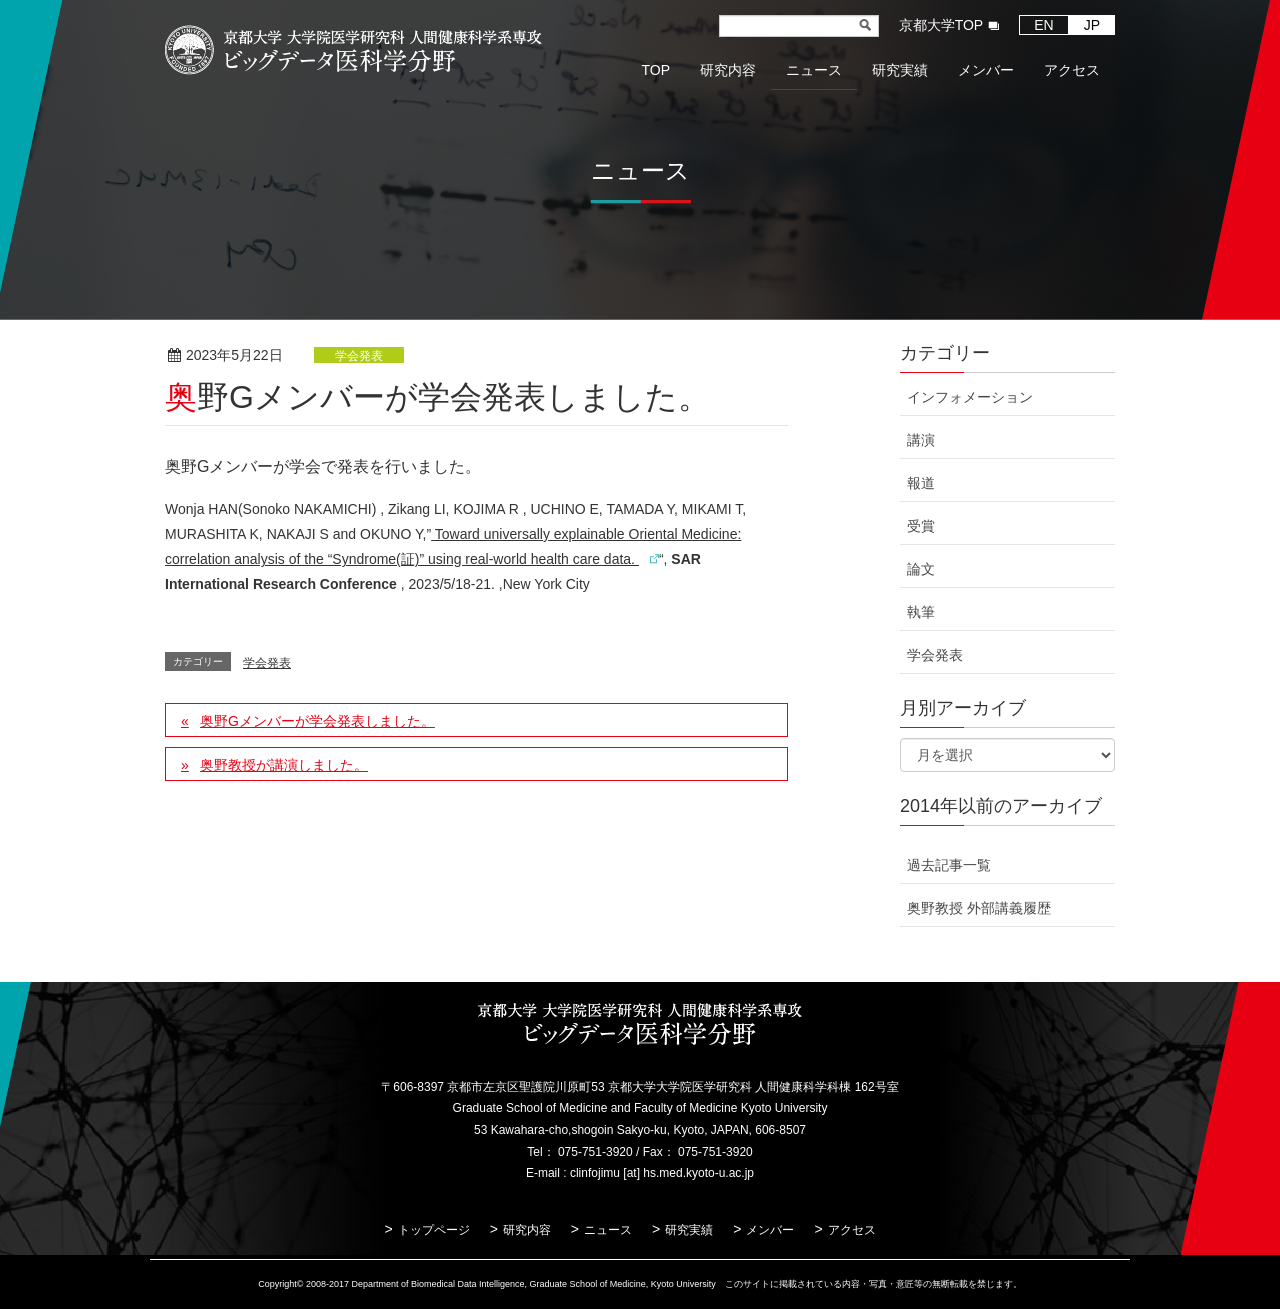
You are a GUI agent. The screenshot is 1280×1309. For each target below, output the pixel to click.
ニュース (608, 1230)
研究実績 (689, 1230)
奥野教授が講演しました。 (284, 765)
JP (1092, 25)
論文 (921, 569)
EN (1043, 25)
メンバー (770, 1230)
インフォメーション (970, 397)
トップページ (434, 1230)
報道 (921, 483)
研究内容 (527, 1230)
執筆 (921, 612)
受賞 (921, 526)
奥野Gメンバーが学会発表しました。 (317, 721)
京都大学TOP (941, 25)
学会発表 (359, 356)
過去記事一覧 (949, 865)
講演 (921, 440)
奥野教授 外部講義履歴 (979, 908)
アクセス (852, 1230)
